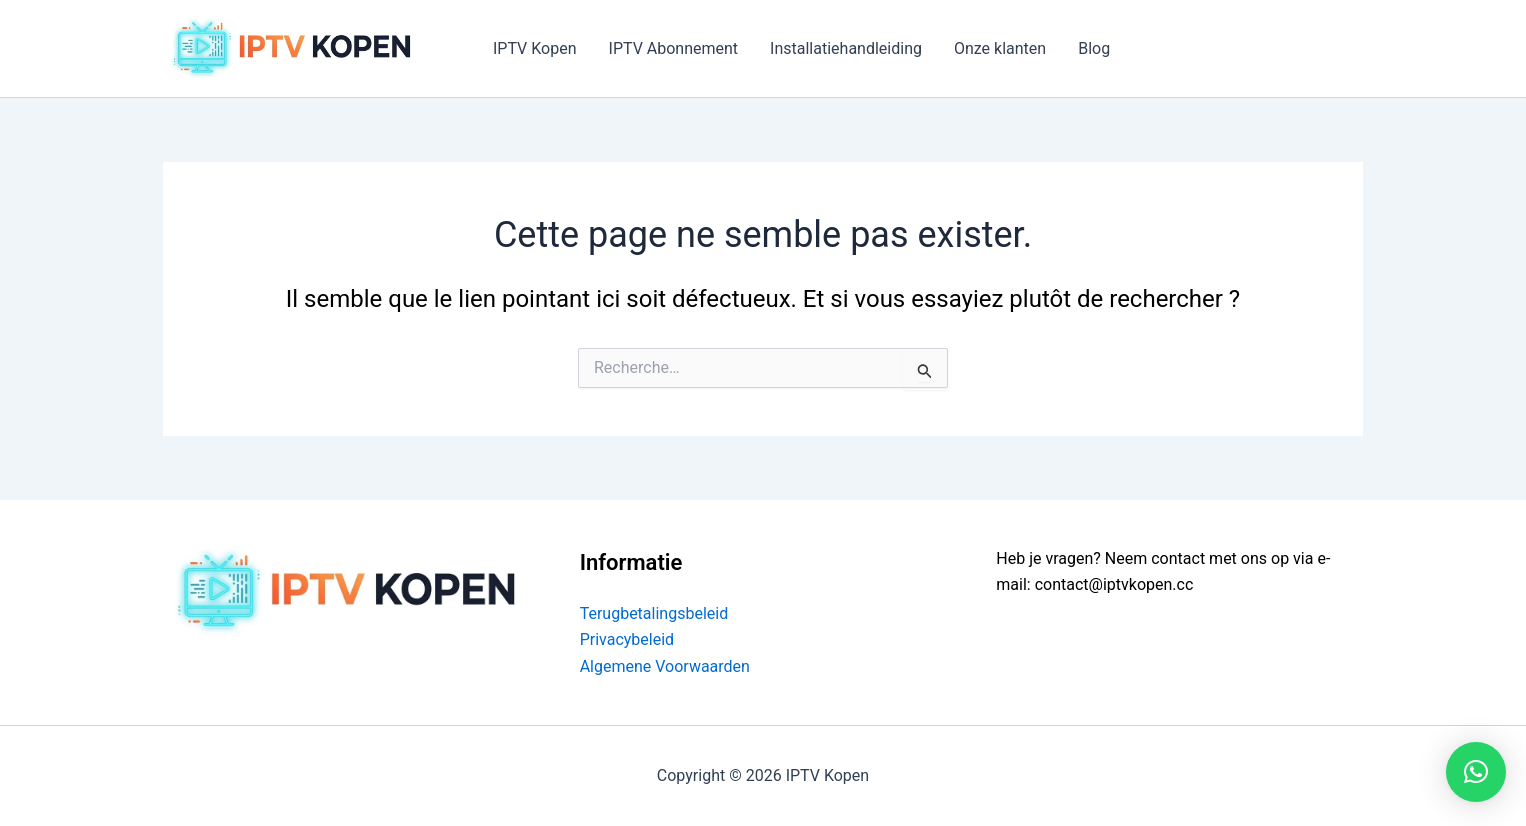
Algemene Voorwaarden (665, 666)
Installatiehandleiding (846, 48)
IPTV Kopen (535, 48)
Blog (1094, 48)
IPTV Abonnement (674, 48)
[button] (1476, 772)
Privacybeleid (627, 639)
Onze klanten (1000, 48)
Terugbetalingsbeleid (654, 613)
